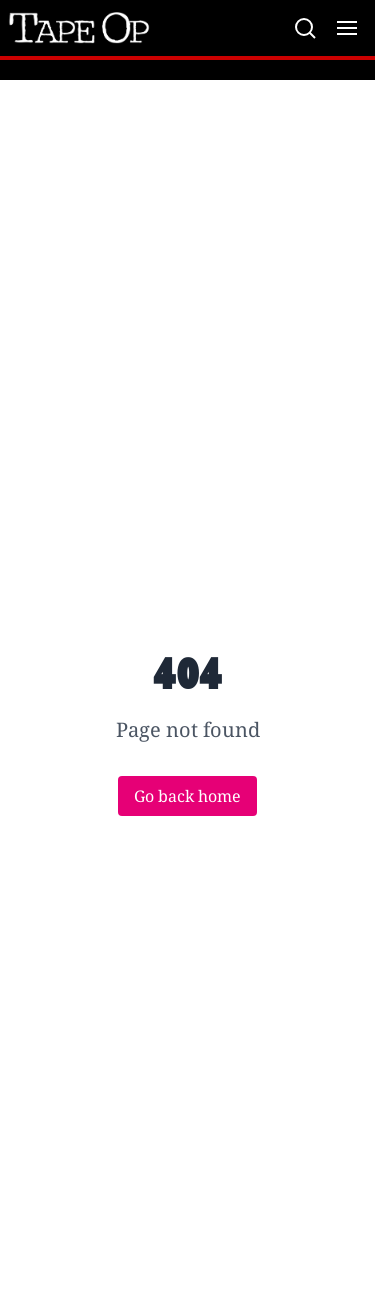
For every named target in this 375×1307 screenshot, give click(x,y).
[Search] (305, 28)
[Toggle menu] (347, 28)
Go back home (187, 796)
